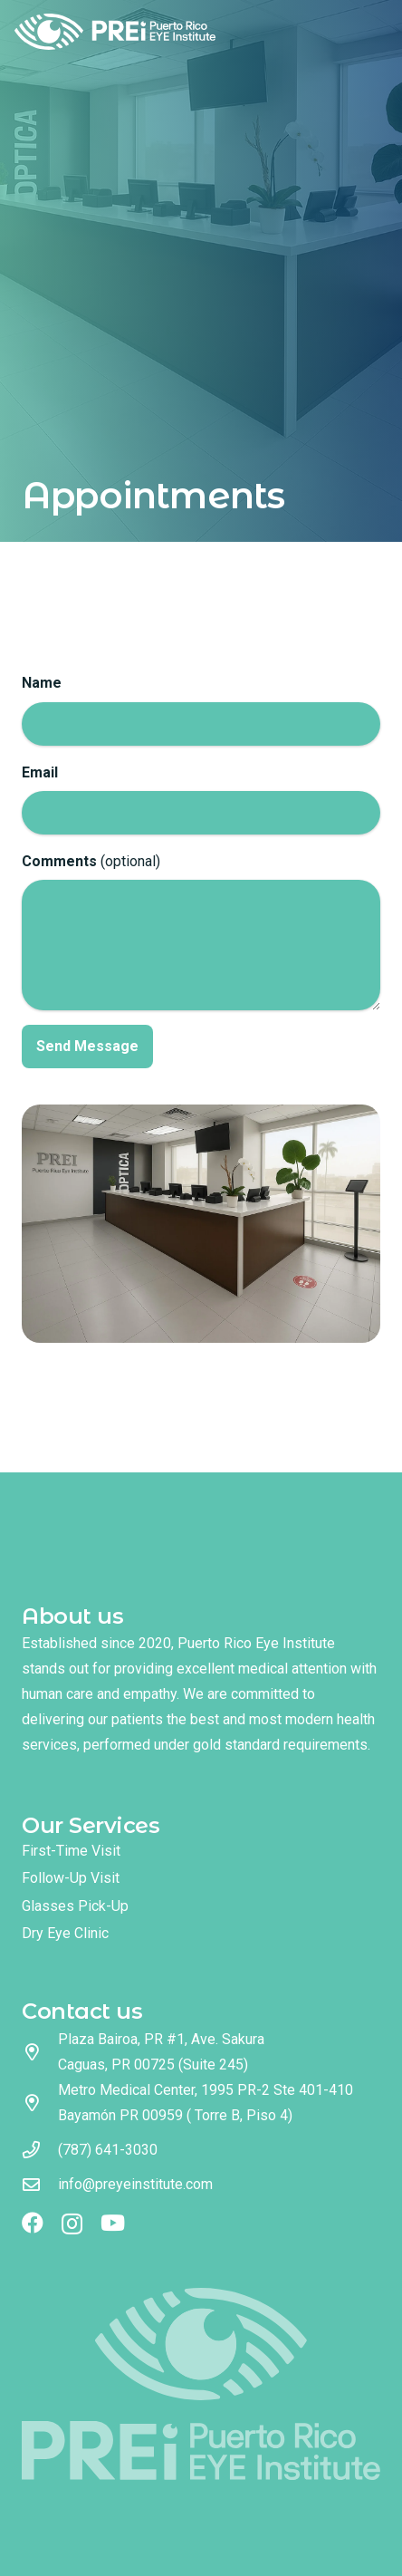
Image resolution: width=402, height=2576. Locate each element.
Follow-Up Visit (71, 1877)
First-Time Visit (71, 1850)
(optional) (201, 931)
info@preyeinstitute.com (135, 2184)
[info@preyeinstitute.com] (40, 2184)
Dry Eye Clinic (65, 1933)
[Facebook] (32, 2222)
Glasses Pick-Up (75, 1906)
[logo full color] (114, 32)
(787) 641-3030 (108, 2149)
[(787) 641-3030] (40, 2149)
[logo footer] (201, 2383)
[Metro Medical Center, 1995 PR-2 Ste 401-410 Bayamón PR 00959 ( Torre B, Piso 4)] (40, 2102)
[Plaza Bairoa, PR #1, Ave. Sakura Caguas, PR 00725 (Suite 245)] (40, 2051)
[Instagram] (72, 2223)
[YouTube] (112, 2222)
